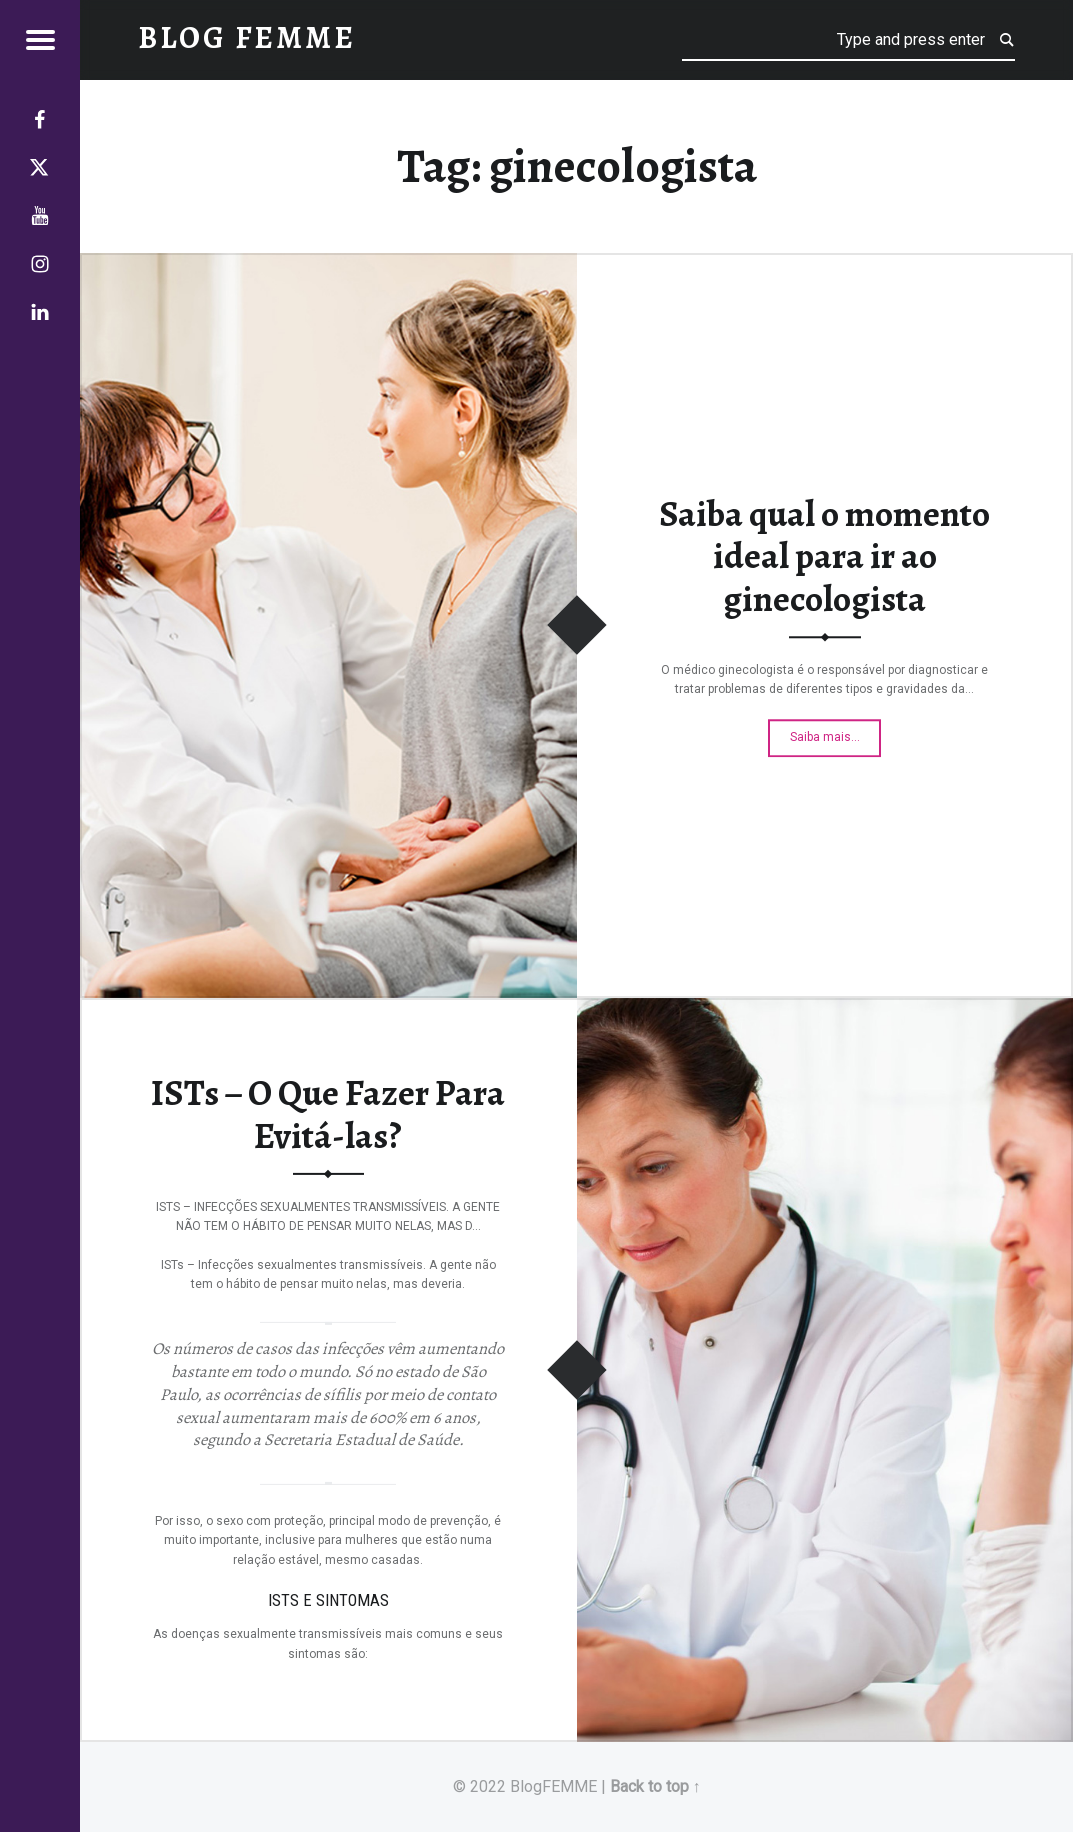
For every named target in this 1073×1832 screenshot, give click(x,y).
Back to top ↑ (655, 1786)
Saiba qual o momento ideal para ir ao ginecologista (824, 556)
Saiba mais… (835, 733)
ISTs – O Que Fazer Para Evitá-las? (328, 1114)
